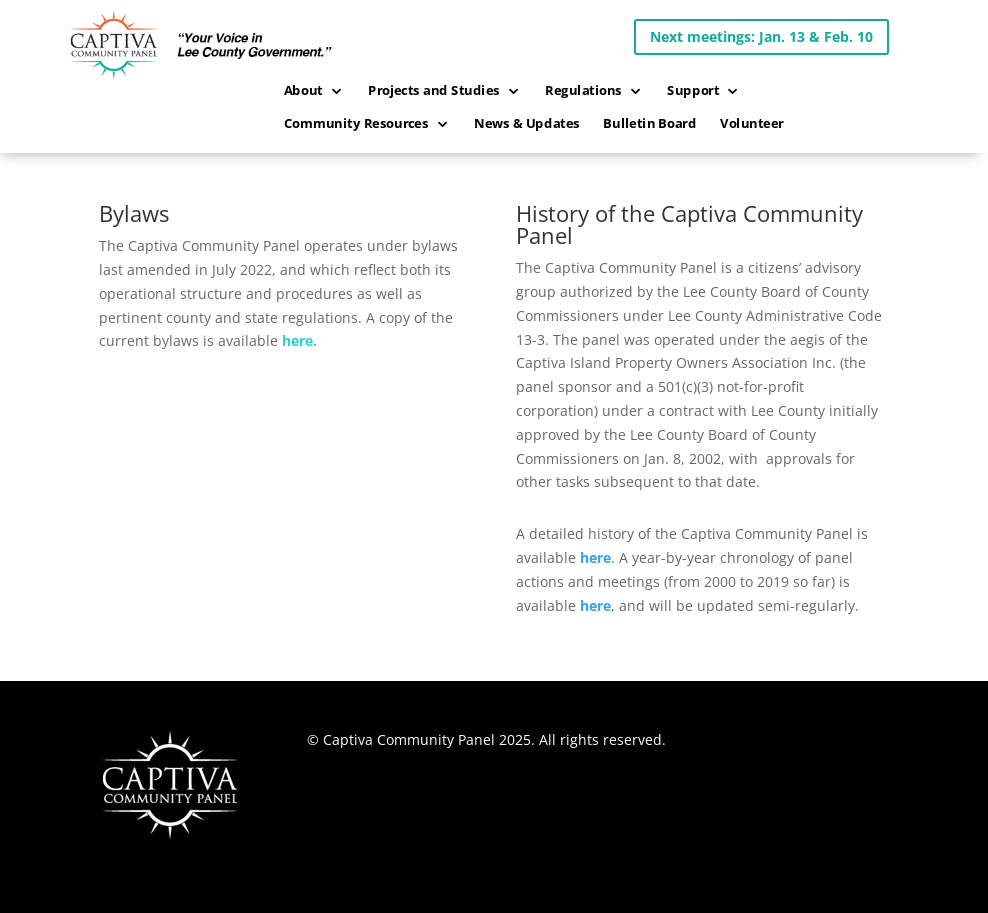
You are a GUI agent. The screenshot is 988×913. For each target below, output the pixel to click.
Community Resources (356, 124)
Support (693, 91)
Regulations (583, 91)
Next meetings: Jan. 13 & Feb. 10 (761, 36)
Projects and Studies (434, 91)
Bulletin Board (650, 124)
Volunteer (752, 124)
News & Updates (527, 124)
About (303, 91)
